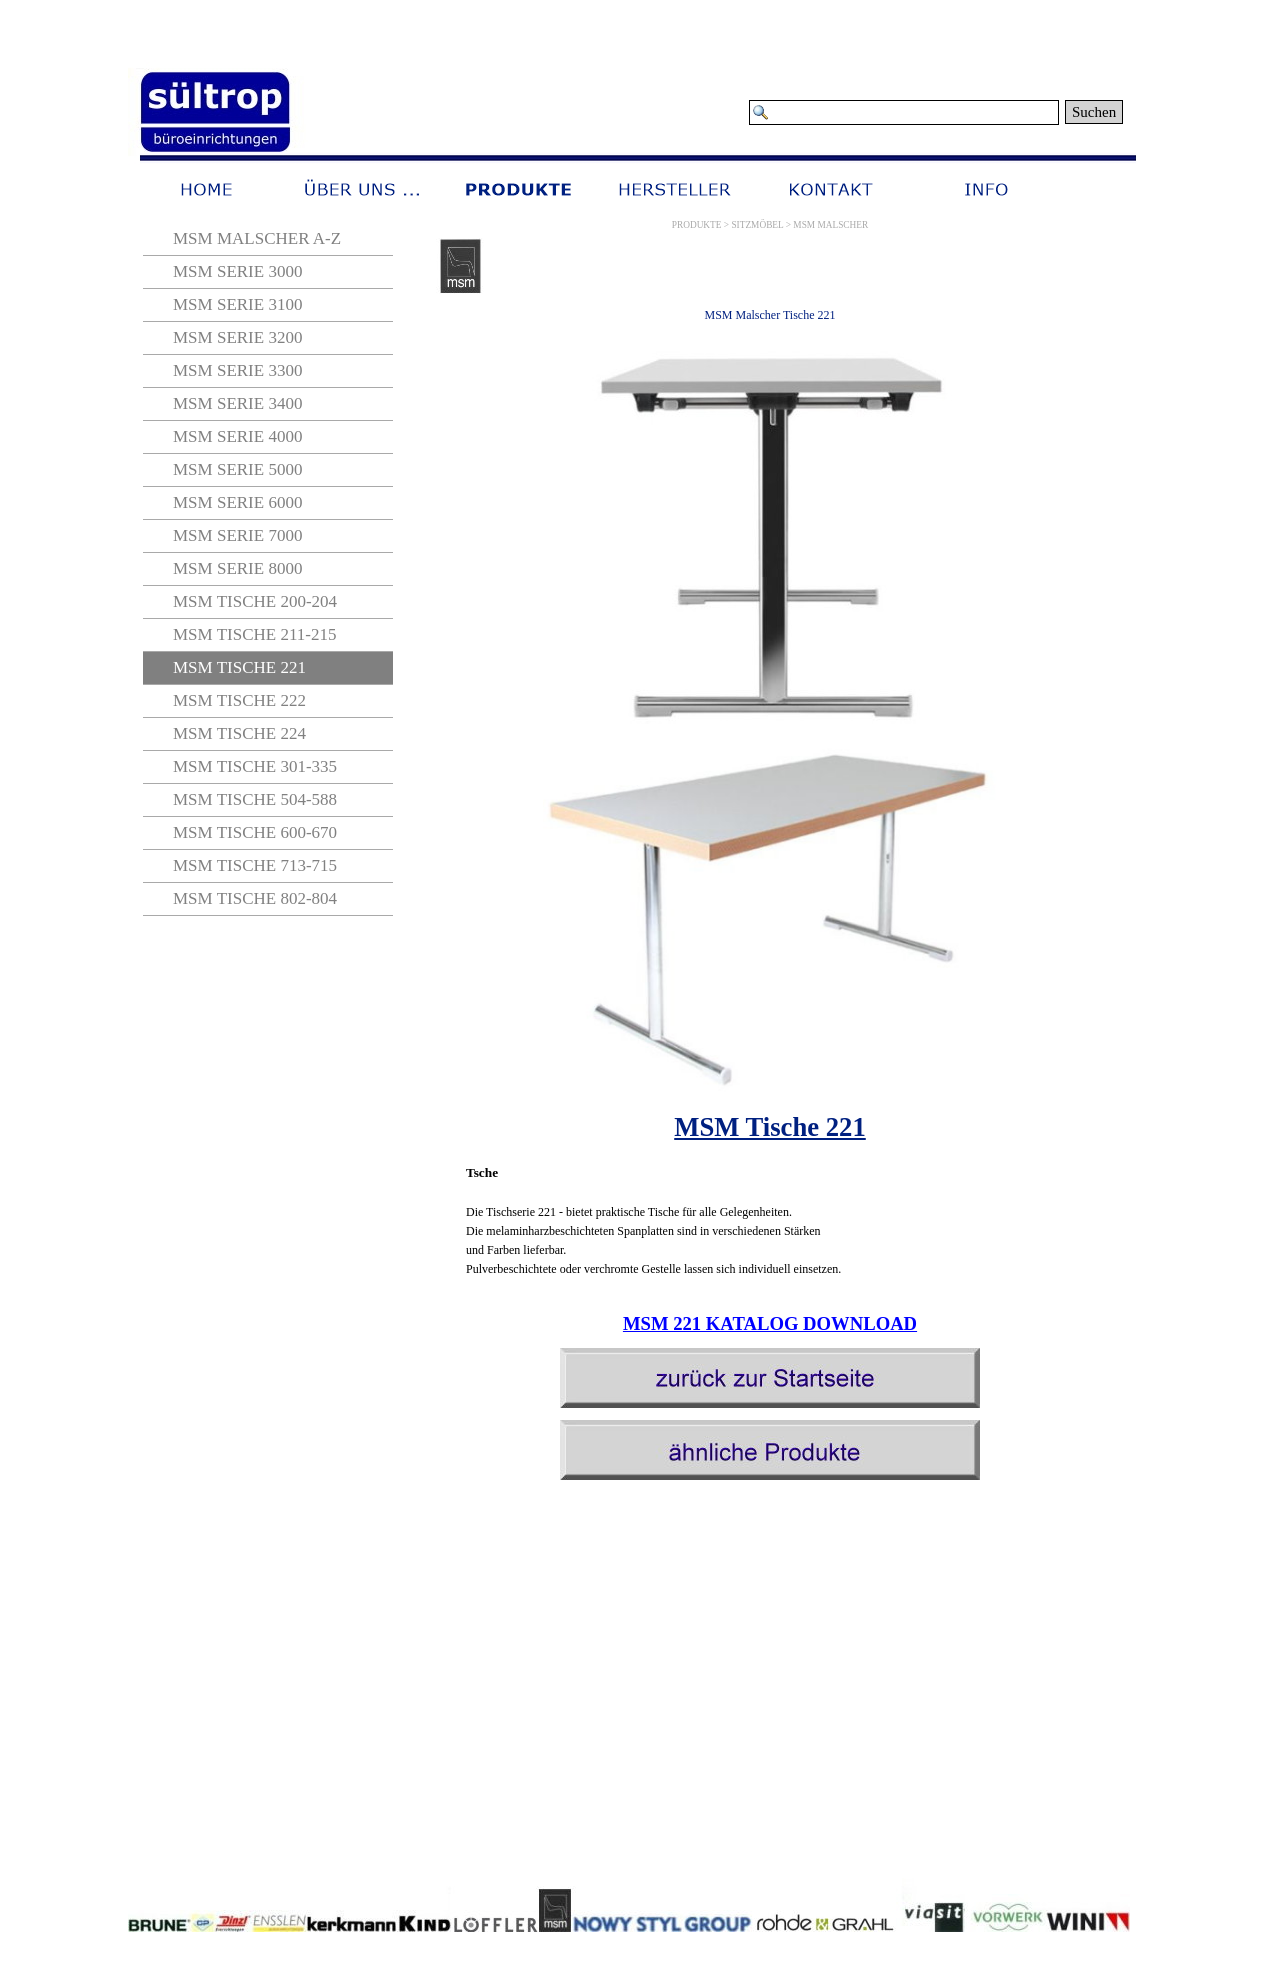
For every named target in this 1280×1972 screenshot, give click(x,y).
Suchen (1094, 112)
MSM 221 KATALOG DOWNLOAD (770, 1323)
